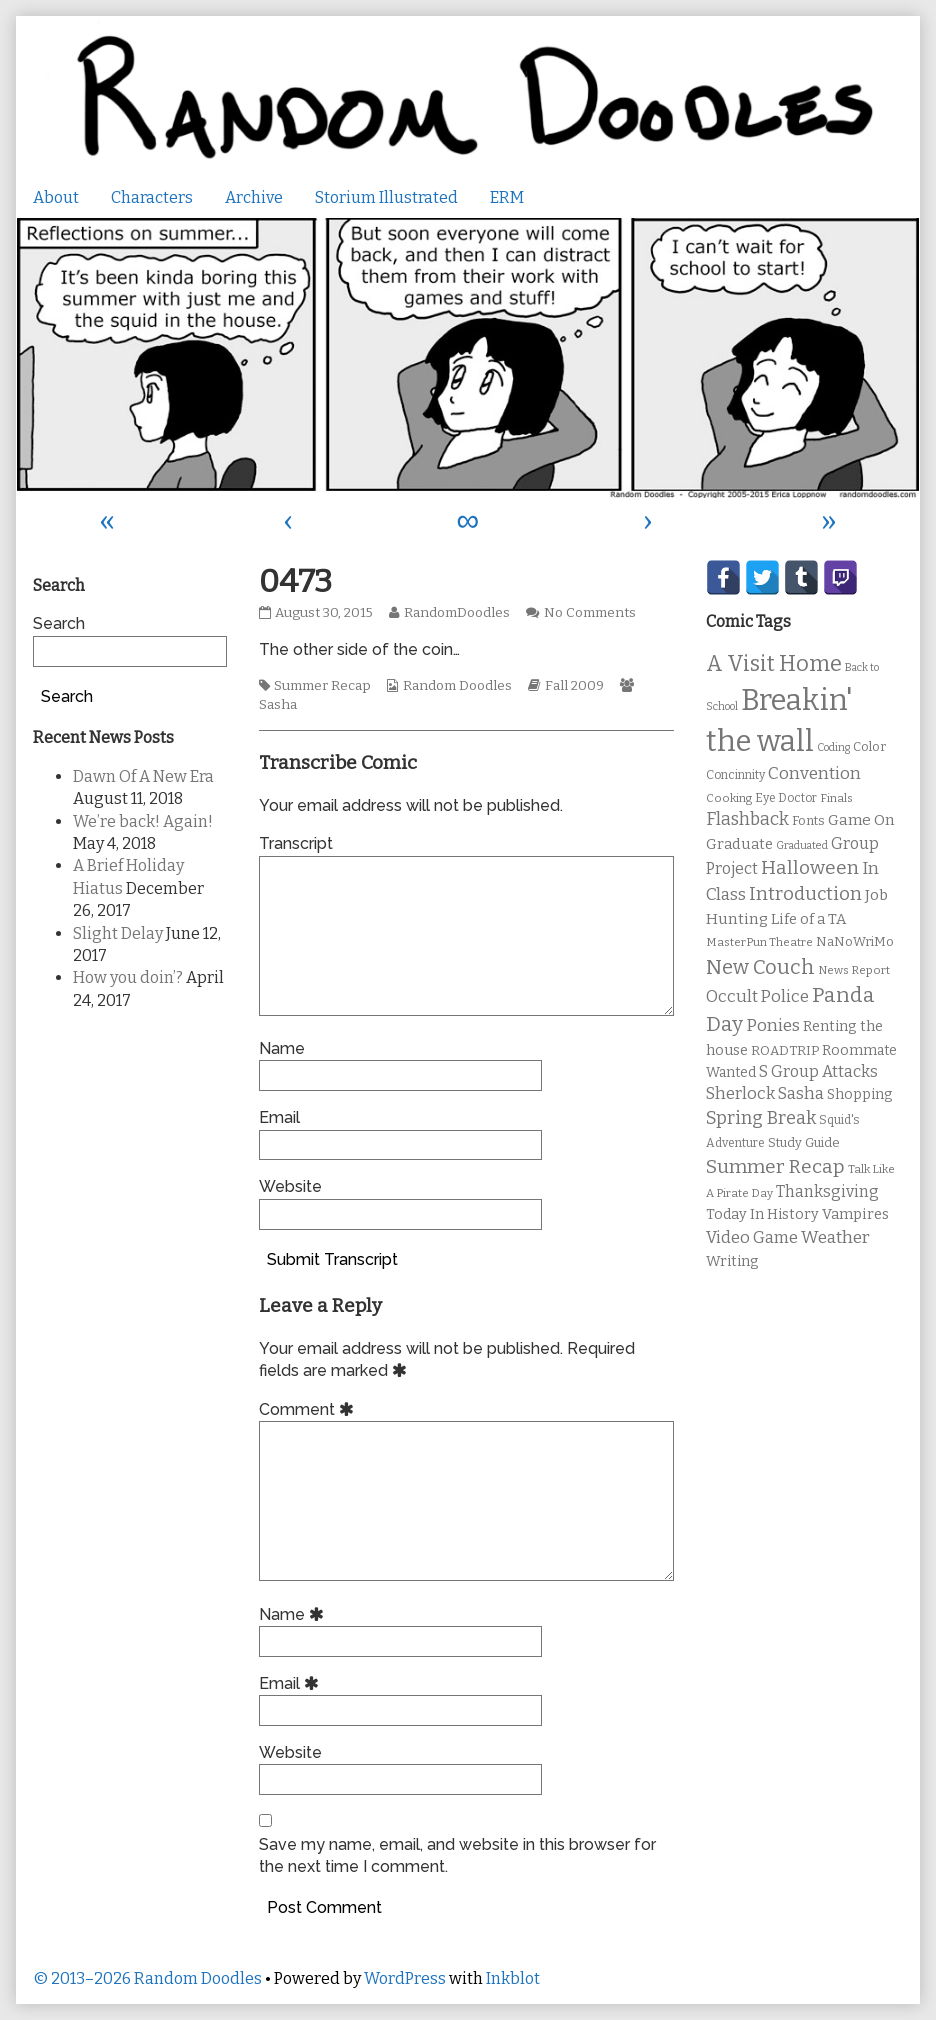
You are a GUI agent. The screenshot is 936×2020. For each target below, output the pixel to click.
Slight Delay (118, 933)
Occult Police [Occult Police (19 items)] (757, 996)
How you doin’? (128, 977)
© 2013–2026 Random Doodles (147, 1978)
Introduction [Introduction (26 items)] (805, 894)
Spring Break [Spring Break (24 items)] (761, 1118)
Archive (254, 197)
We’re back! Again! (143, 821)
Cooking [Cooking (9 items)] (729, 798)
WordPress (405, 1978)
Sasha (278, 705)
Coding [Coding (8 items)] (833, 747)
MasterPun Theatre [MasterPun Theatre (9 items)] (759, 942)
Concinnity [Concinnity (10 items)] (735, 775)
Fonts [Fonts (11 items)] (808, 820)
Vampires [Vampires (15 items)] (855, 1214)
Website (290, 1186)
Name (282, 1048)
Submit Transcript (332, 1259)
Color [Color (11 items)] (869, 746)
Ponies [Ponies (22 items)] (773, 1025)
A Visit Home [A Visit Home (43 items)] (774, 664)
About (56, 197)
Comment (309, 1409)
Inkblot (513, 1978)
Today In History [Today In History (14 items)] (762, 1214)
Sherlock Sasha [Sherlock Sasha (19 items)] (765, 1093)
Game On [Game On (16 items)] (861, 820)
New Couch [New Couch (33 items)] (760, 967)
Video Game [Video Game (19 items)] (752, 1237)
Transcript (296, 843)
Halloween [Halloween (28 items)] (810, 867)
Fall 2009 (574, 686)
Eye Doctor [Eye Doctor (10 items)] (786, 798)
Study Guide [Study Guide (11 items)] (804, 1142)
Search (59, 623)
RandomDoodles (456, 613)
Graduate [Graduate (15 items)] (739, 844)
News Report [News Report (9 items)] (854, 970)
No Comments (590, 613)
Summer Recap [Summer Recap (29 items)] (775, 1166)
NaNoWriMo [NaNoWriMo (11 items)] (855, 941)
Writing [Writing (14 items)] (732, 1261)
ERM (507, 197)
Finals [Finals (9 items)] (836, 798)
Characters (152, 197)
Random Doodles (457, 686)
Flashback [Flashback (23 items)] (747, 819)
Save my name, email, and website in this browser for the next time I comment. (457, 1855)
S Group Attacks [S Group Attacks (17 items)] (818, 1071)
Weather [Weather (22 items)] (835, 1237)
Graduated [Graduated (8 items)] (802, 845)
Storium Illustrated (386, 197)
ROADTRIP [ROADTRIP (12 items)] (785, 1051)
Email (279, 1117)
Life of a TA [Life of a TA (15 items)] (808, 919)
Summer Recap (322, 686)
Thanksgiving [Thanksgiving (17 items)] (827, 1191)
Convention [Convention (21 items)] (814, 773)
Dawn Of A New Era (143, 776)
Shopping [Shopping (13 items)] (859, 1094)
